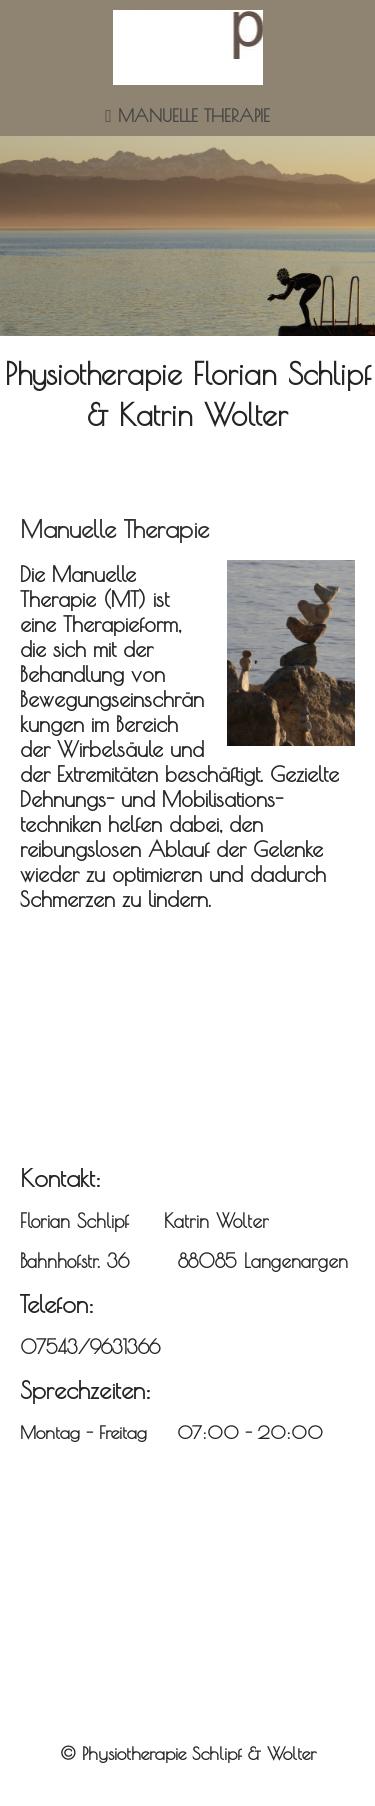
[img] (188, 47)
